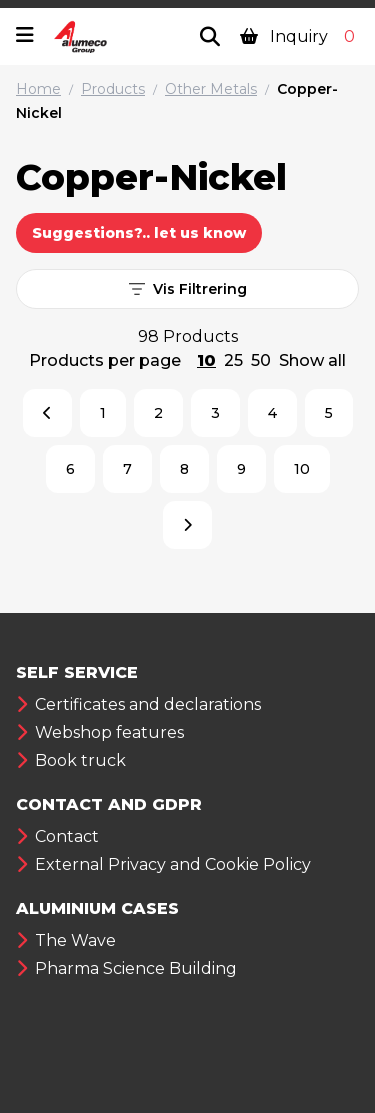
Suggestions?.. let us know (139, 233)
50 (261, 360)
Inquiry (299, 36)
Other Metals (211, 89)
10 (206, 360)
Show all (312, 360)
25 (233, 360)
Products (113, 89)
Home (38, 89)
